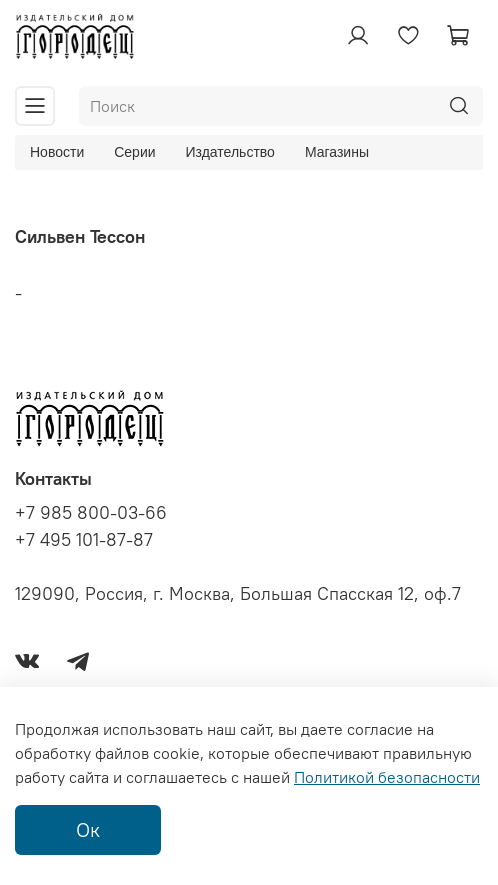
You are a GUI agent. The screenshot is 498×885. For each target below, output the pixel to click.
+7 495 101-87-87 (84, 540)
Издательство (230, 152)
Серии (134, 152)
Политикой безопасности (387, 777)
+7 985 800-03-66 (91, 513)
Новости (57, 152)
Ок (88, 829)
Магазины (337, 152)
